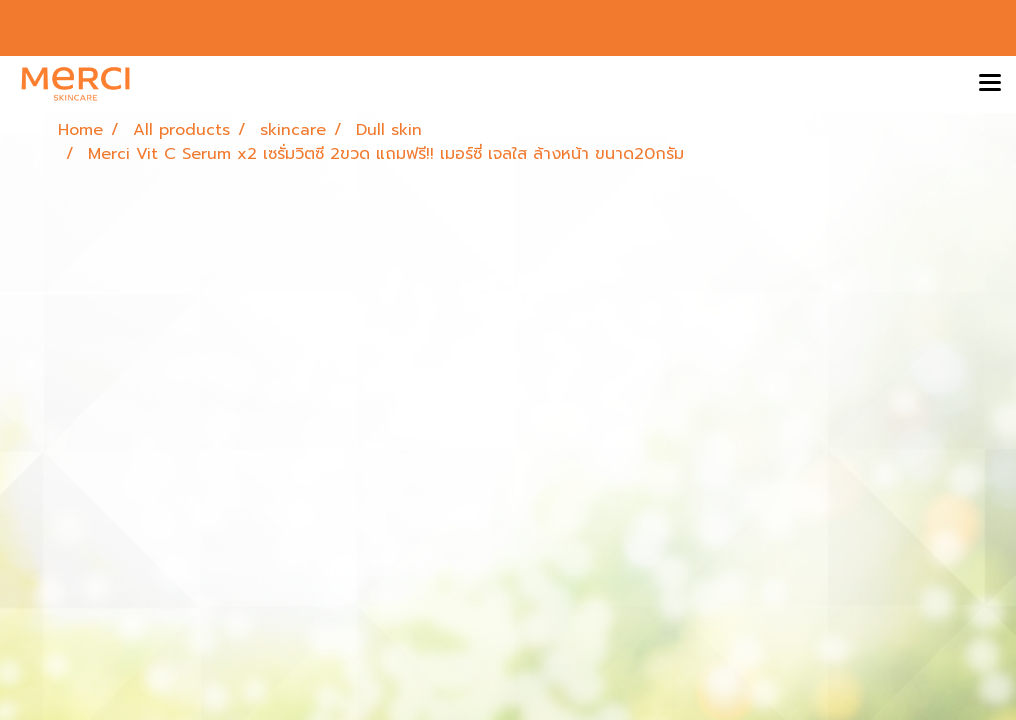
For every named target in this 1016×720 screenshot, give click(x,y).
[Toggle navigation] (990, 84)
